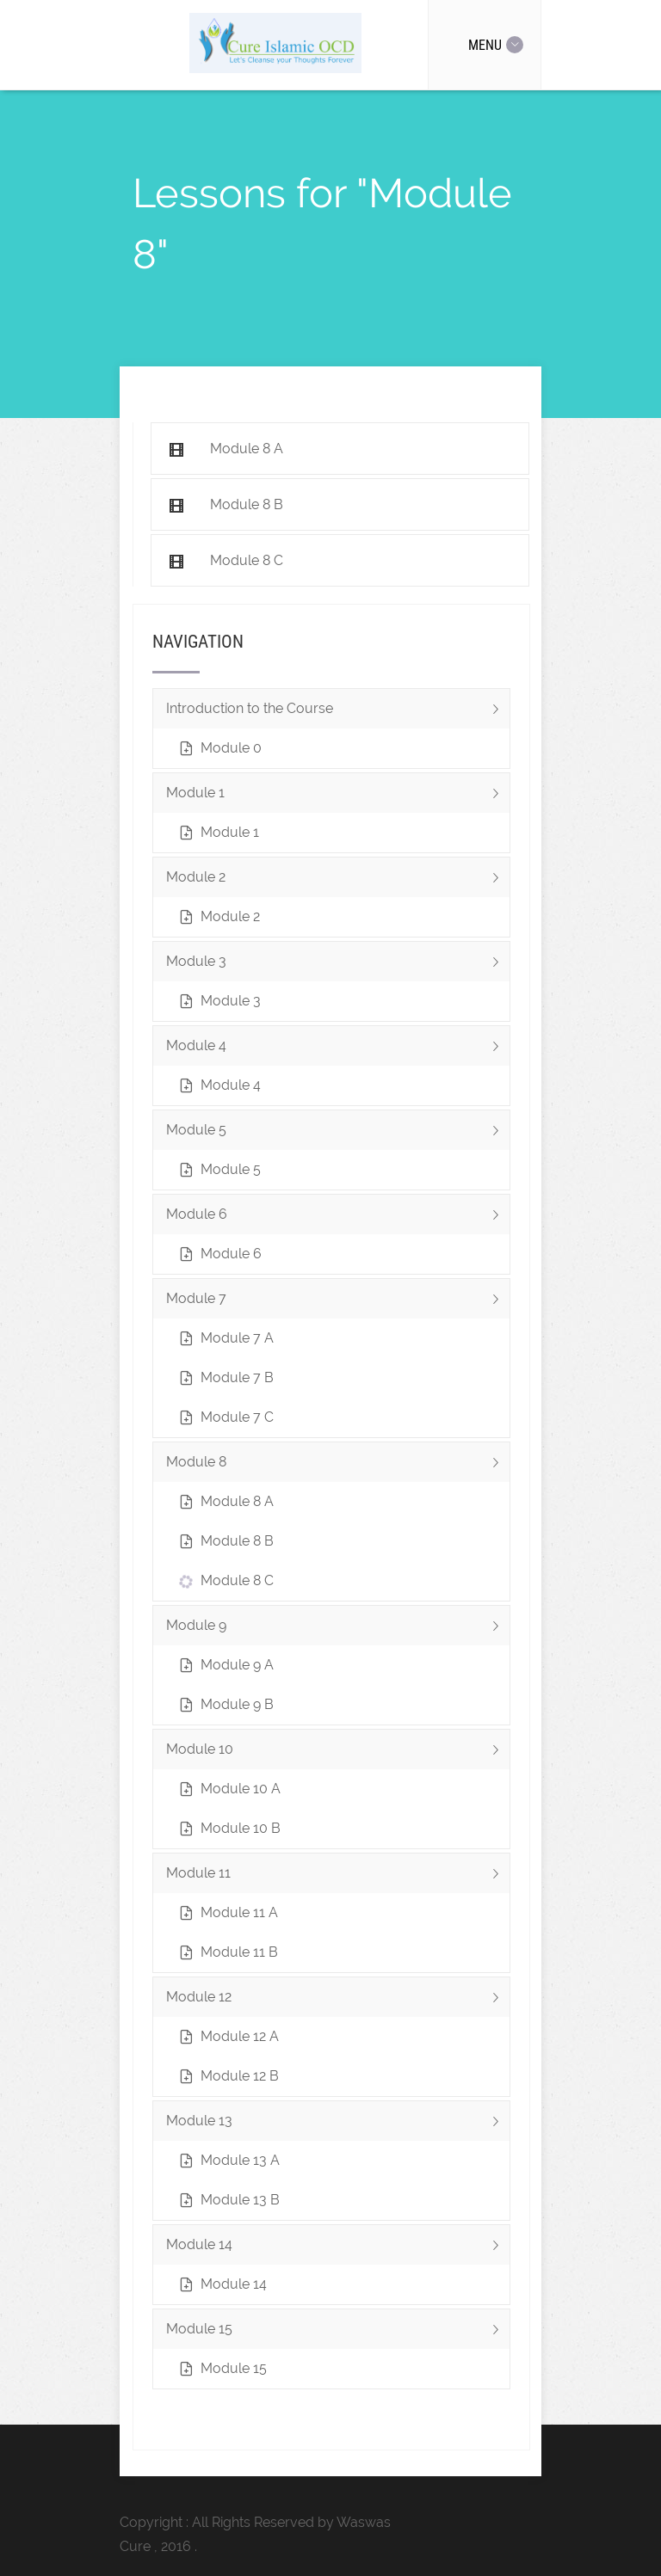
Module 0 (231, 748)
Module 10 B (241, 1828)
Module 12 (338, 2003)
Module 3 (338, 967)
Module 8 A (237, 1501)
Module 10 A (241, 1788)
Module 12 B (240, 2076)
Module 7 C (237, 1417)
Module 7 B (237, 1377)
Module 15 (338, 2335)
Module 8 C (237, 1580)
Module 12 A (240, 2036)
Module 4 (338, 1051)
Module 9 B (237, 1704)
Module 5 (338, 1136)
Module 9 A (237, 1665)
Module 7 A (237, 1338)
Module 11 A (239, 1912)
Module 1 (338, 798)
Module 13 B (240, 2200)
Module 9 (338, 1631)
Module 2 (338, 883)
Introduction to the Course (338, 714)
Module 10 (338, 1755)
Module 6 (338, 1220)
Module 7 (338, 1304)
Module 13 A (240, 2160)
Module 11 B (239, 1952)
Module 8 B (237, 1541)
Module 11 (338, 1879)
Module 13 (338, 2126)
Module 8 (338, 1468)
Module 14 (338, 2250)
